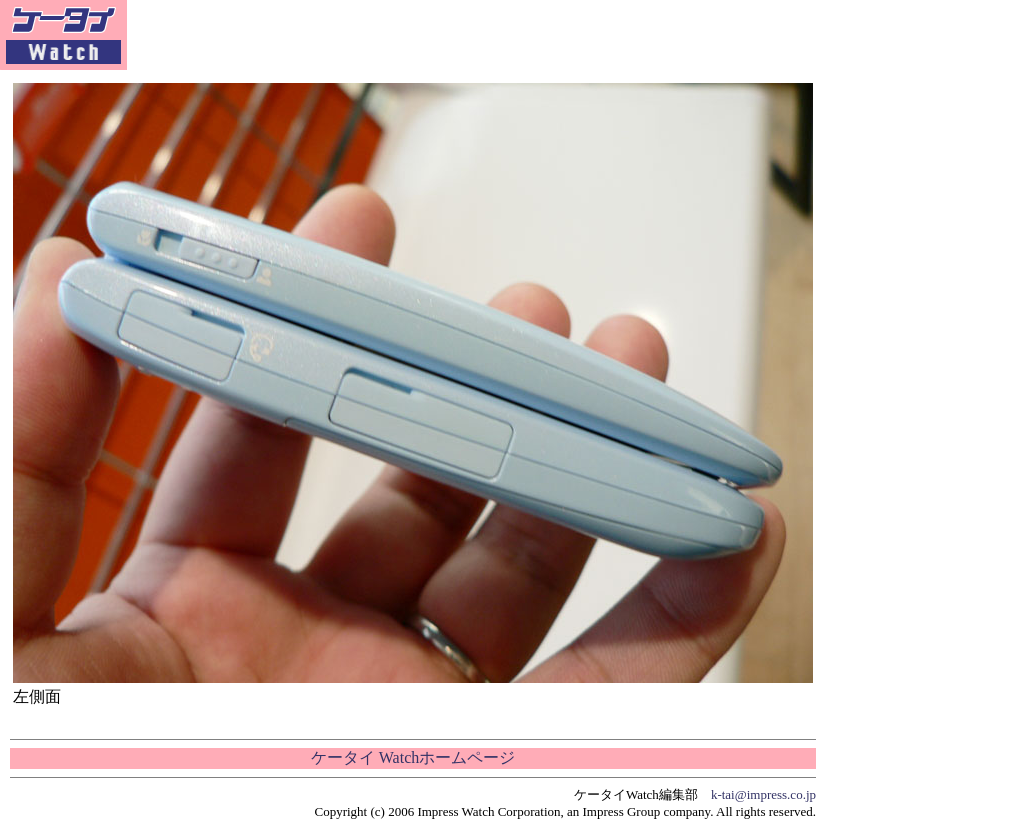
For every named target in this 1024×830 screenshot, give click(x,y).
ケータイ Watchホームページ (413, 757)
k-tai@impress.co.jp (763, 794)
